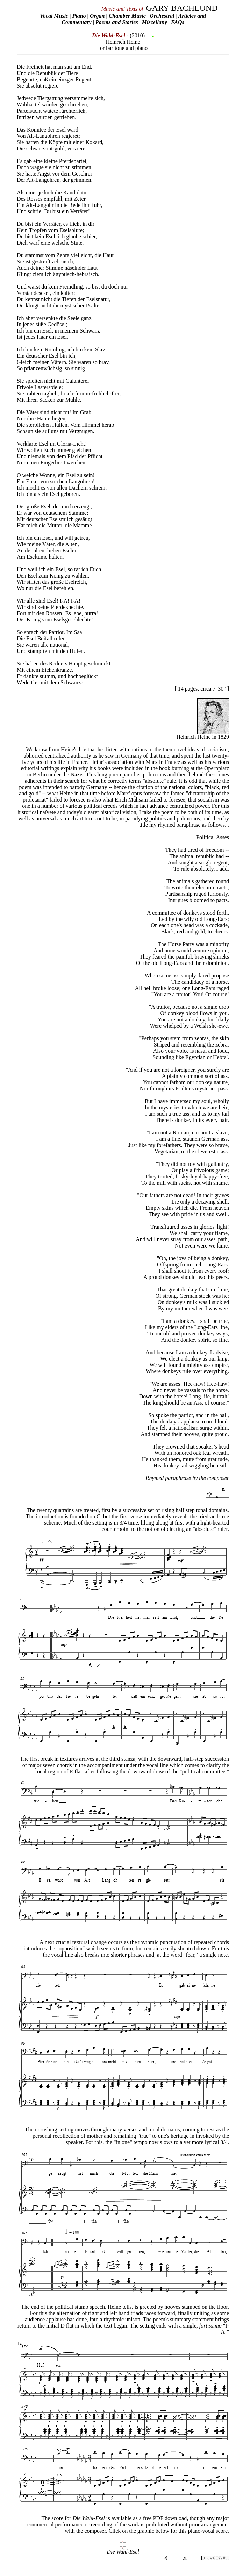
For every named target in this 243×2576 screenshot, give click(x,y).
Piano (79, 16)
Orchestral (163, 16)
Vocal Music (54, 16)
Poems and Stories (116, 22)
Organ (97, 16)
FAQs (177, 22)
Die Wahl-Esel (123, 2552)
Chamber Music (127, 16)
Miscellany (154, 22)
